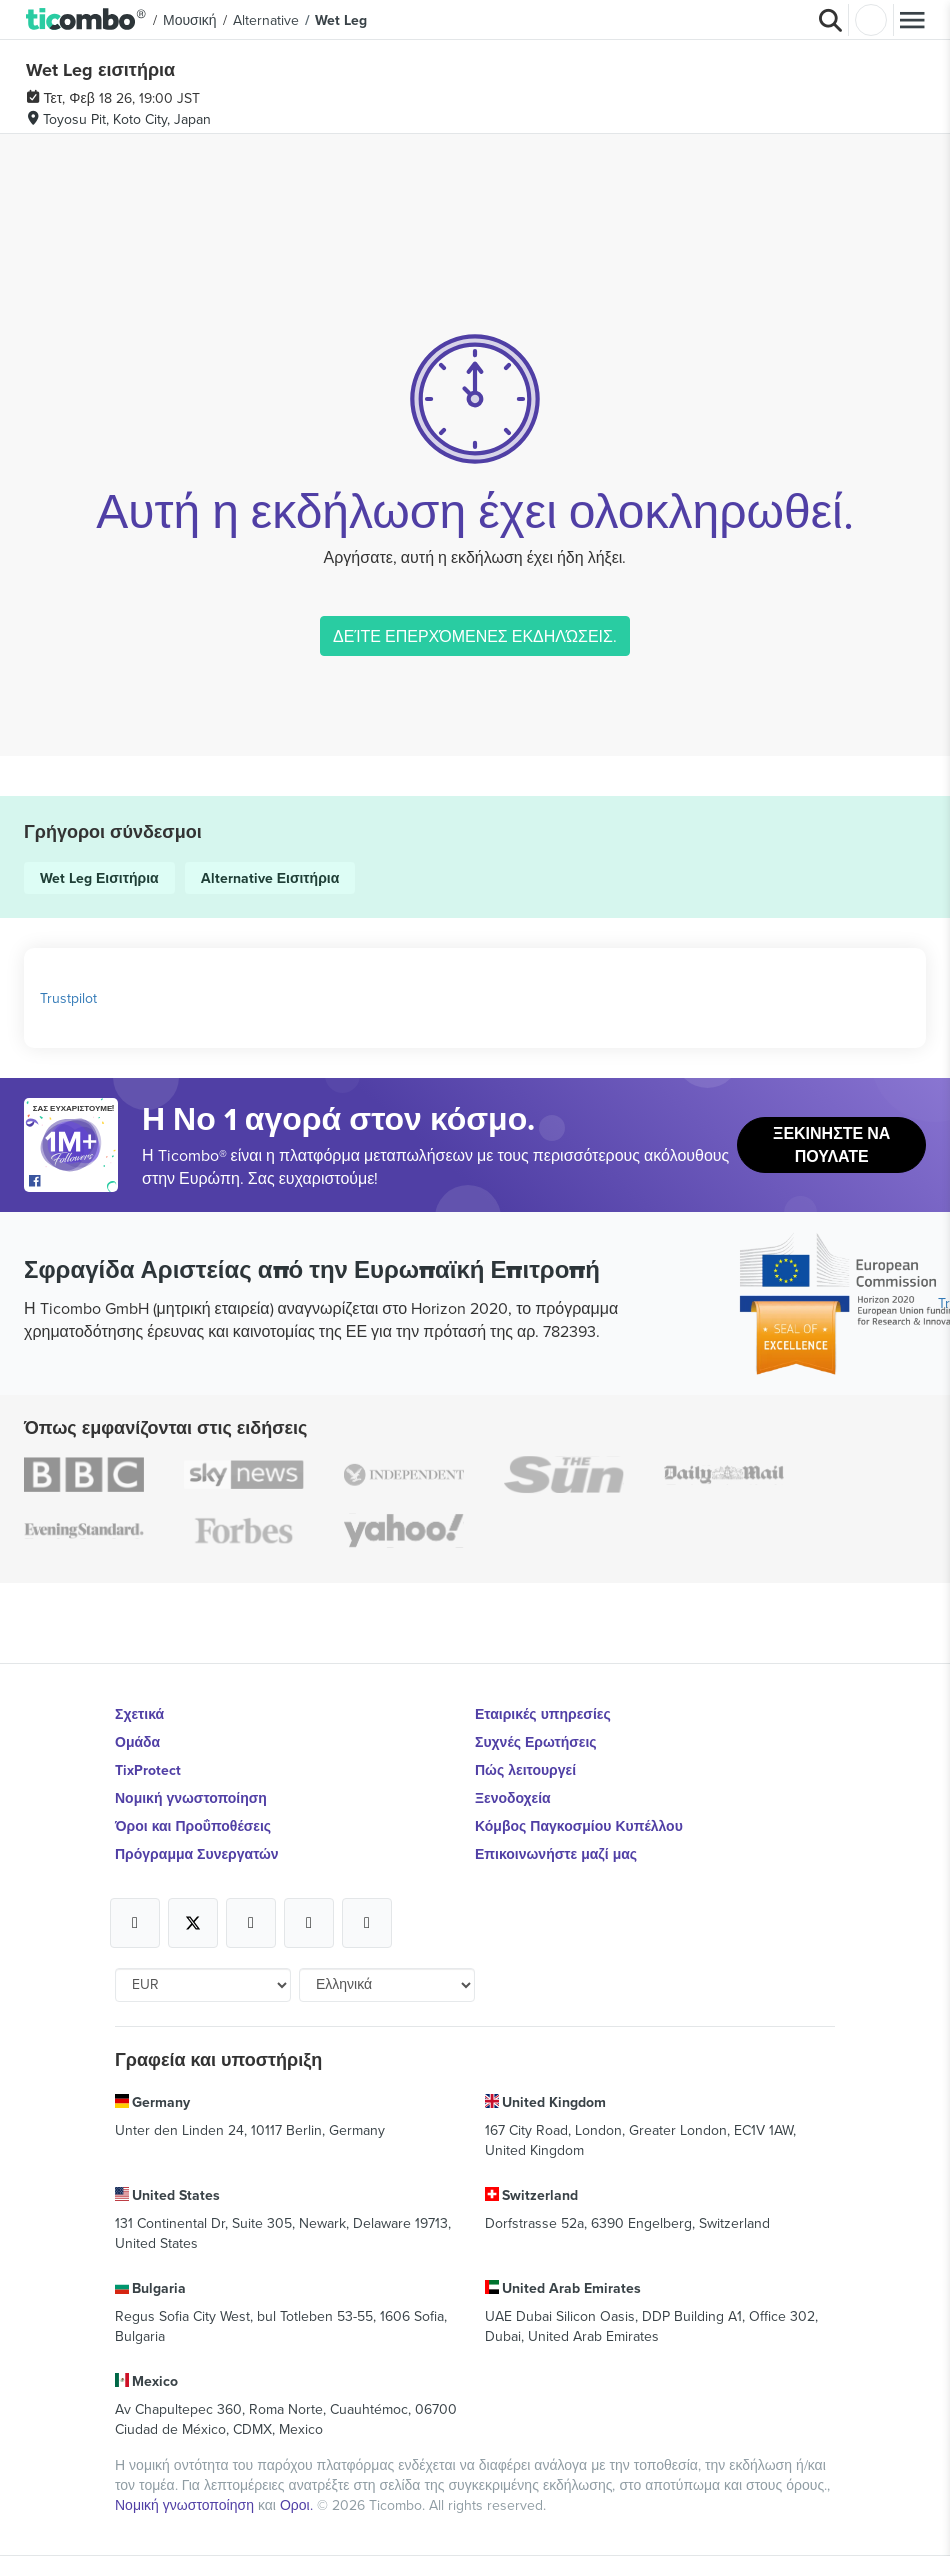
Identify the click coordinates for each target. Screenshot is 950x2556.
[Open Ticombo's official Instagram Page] (251, 1923)
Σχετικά (139, 1714)
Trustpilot (68, 998)
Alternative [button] (266, 20)
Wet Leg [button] (341, 20)
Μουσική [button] (190, 20)
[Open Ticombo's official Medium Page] (309, 1923)
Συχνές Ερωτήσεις (536, 1742)
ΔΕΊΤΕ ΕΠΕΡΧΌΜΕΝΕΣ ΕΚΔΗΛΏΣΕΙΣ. (475, 636)
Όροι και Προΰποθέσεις (193, 1826)
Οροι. (298, 2505)
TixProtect (148, 1770)
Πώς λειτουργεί (525, 1770)
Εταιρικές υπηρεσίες (543, 1714)
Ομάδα (137, 1742)
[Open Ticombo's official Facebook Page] (73, 1182)
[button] (86, 20)
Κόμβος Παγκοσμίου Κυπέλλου (579, 1826)
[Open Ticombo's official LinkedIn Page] (367, 1923)
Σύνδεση (871, 20)
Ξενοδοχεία (513, 1798)
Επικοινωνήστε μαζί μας (556, 1854)
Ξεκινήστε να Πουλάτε (831, 1145)
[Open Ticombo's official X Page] (193, 1923)
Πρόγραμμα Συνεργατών (197, 1854)
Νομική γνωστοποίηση (191, 1798)
